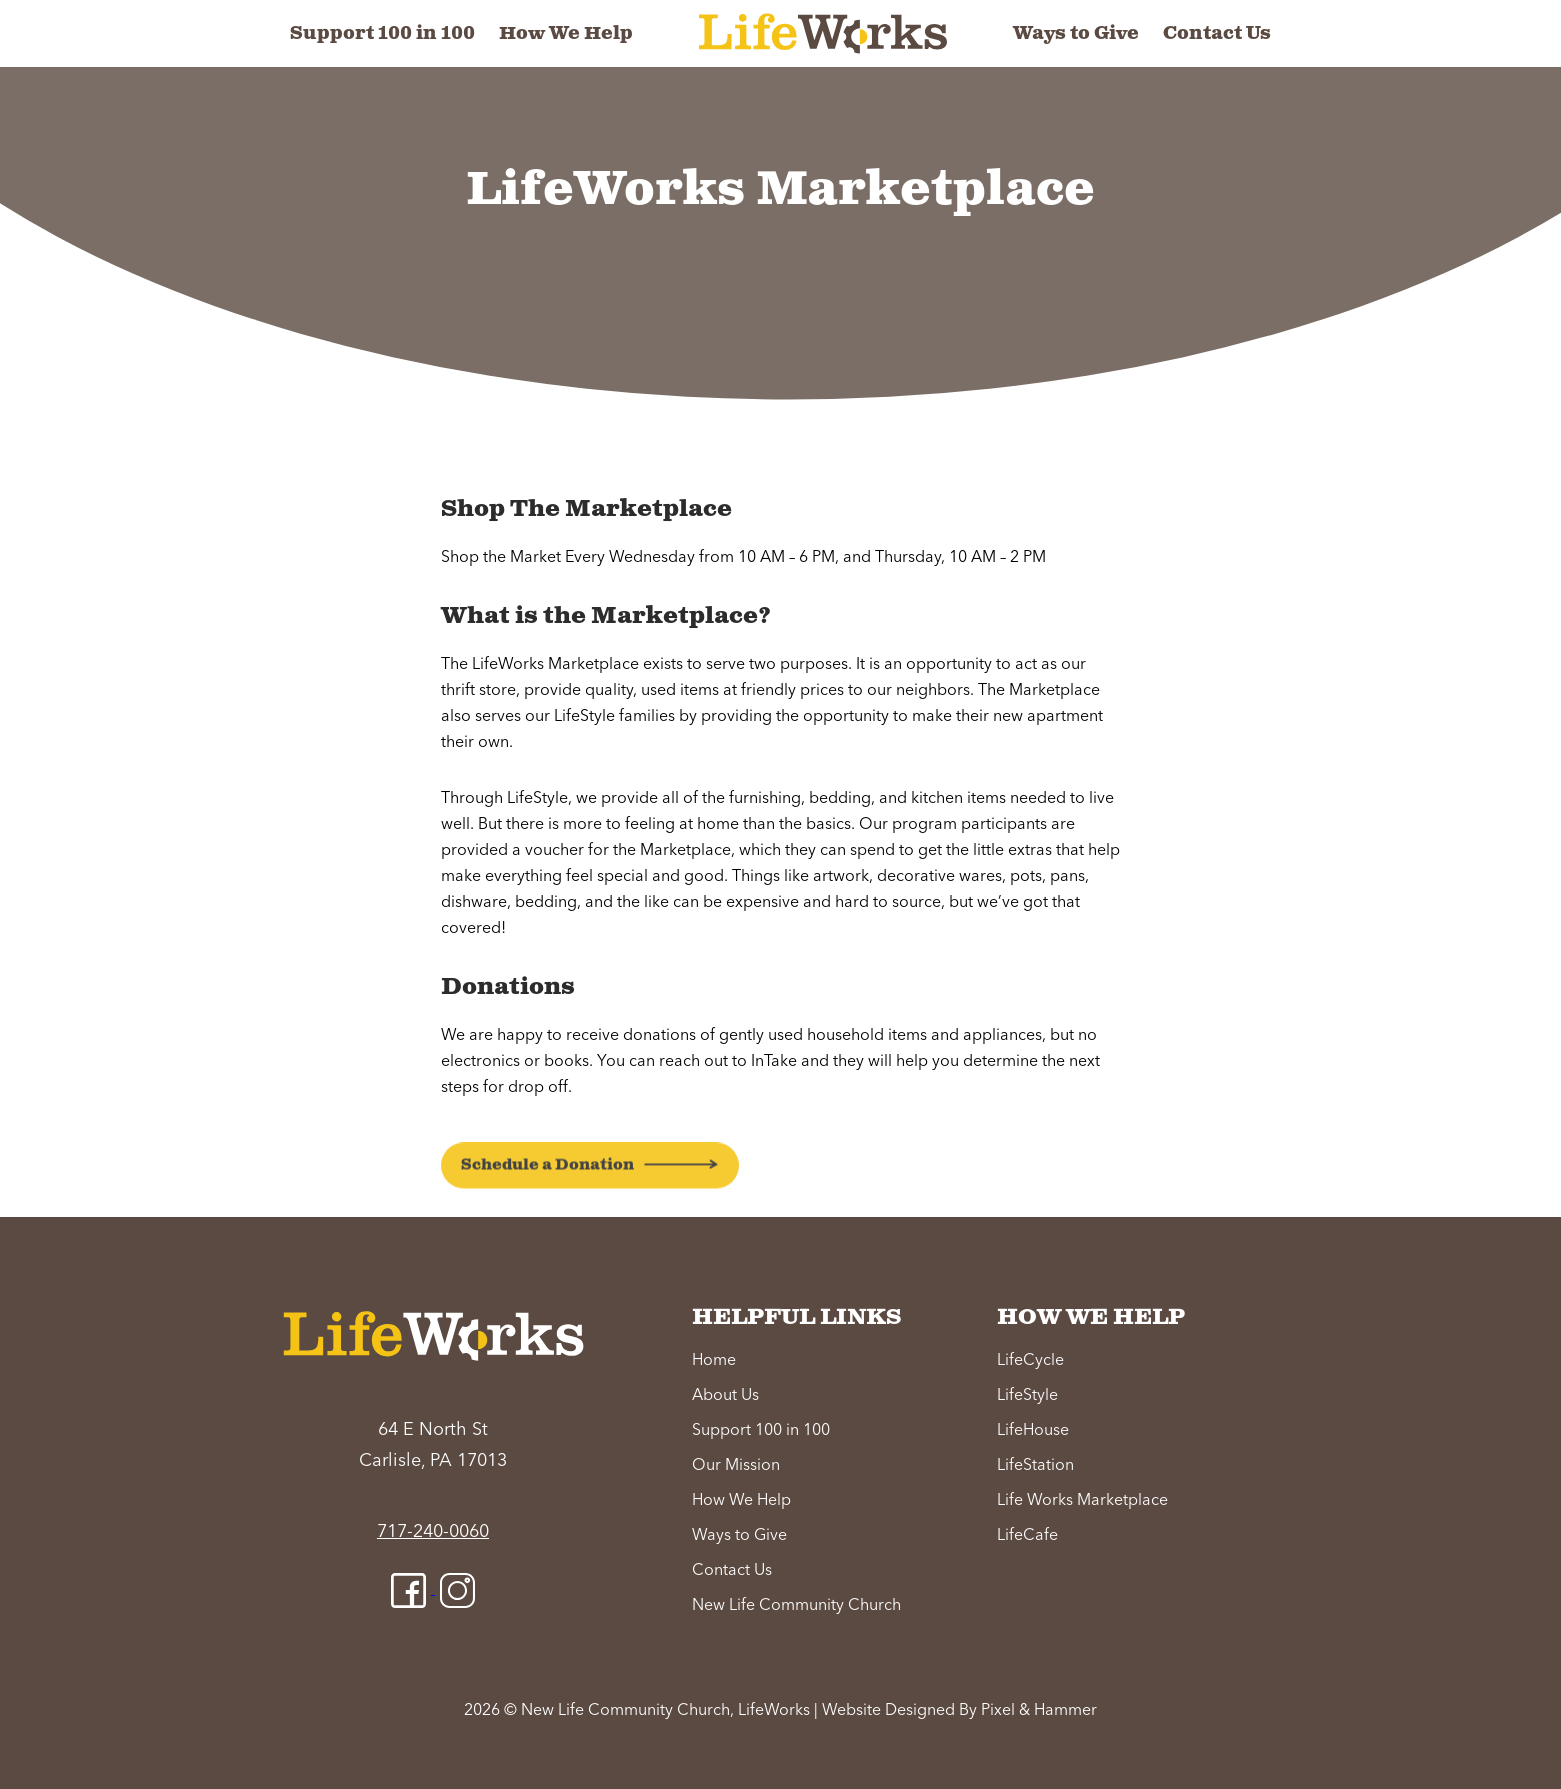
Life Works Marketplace (1082, 1501)
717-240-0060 (433, 1532)
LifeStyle (1027, 1396)
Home (714, 1361)
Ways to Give (1076, 34)
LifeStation (1035, 1466)
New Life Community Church (796, 1606)
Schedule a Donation (547, 1210)
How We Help (566, 34)
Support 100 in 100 (382, 34)
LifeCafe (1027, 1536)
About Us (725, 1396)
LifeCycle (1030, 1361)
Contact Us (1217, 34)
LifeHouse (1033, 1431)
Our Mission (736, 1466)
